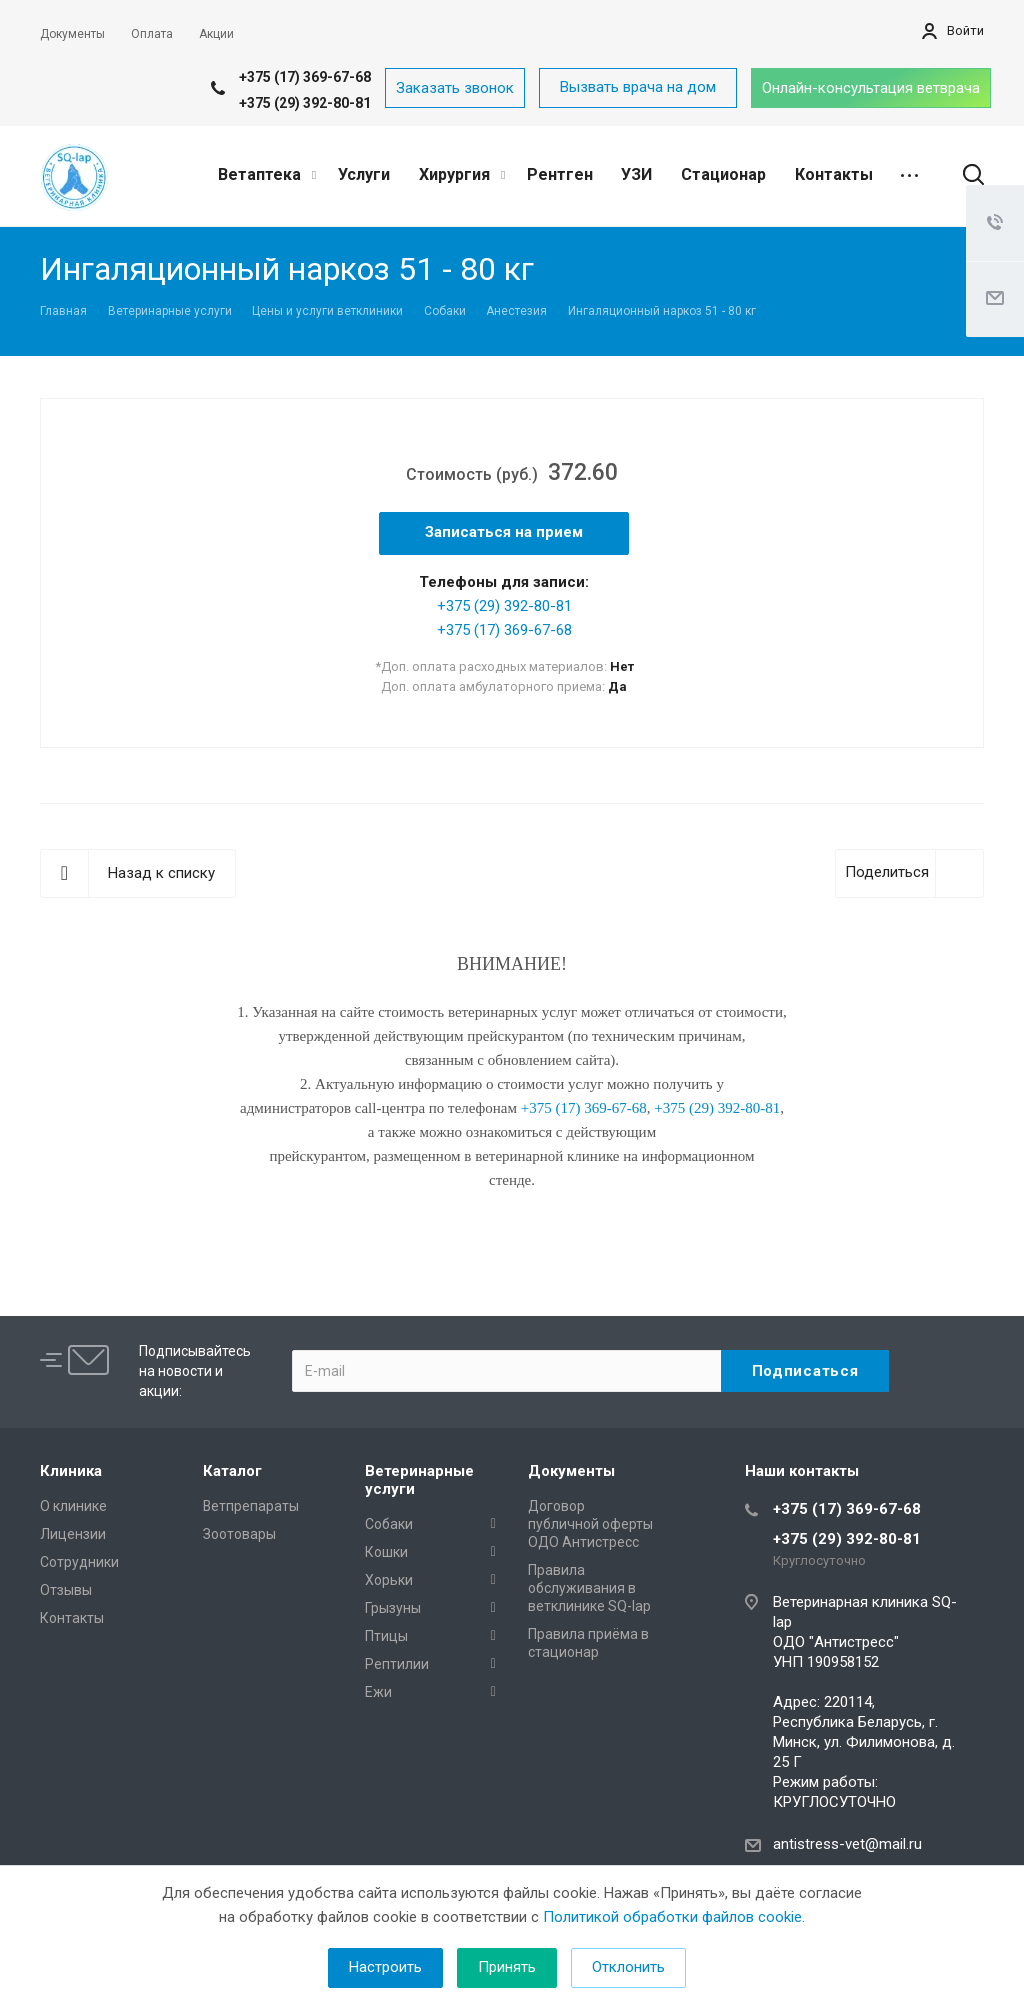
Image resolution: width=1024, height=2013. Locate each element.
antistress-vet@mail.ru (847, 1844)
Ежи (378, 1692)
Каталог (232, 1471)
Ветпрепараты (251, 1506)
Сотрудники (79, 1562)
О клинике (73, 1506)
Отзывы (66, 1590)
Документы (571, 1471)
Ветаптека (267, 174)
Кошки (386, 1552)
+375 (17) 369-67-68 (305, 77)
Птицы (386, 1636)
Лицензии (73, 1534)
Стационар (723, 174)
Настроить (385, 1967)
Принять (507, 1967)
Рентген (560, 174)
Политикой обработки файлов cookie (672, 1917)
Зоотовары (239, 1534)
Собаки (389, 1524)
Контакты (834, 174)
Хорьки (389, 1580)
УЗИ (636, 174)
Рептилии (397, 1664)
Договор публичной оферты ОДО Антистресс (590, 1524)
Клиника (71, 1471)
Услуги (364, 174)
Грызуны (393, 1608)
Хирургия (462, 174)
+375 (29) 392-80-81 (305, 103)
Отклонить (628, 1967)
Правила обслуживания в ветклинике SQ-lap (589, 1588)
